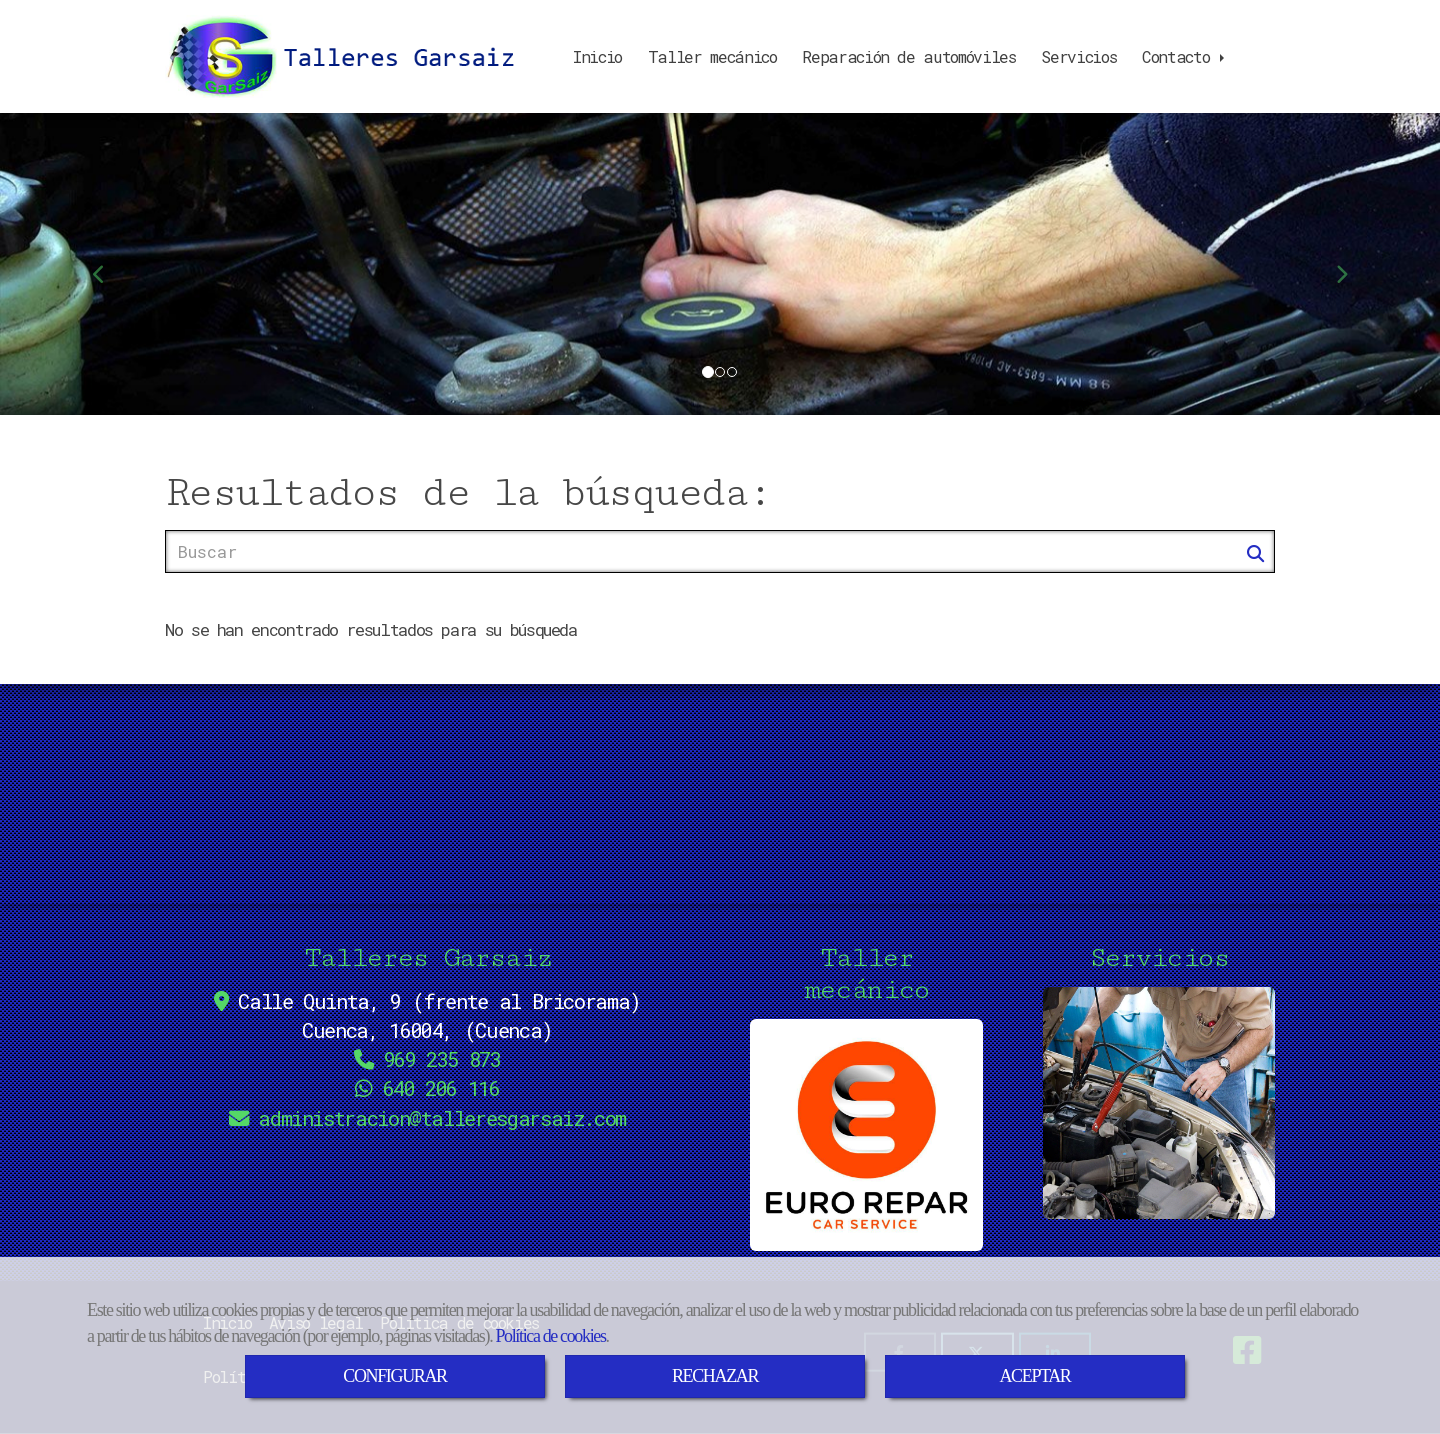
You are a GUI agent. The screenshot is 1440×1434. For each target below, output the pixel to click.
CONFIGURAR (394, 1376)
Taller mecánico (712, 56)
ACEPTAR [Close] (1034, 1376)
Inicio (597, 56)
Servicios (1078, 56)
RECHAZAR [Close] (715, 1376)
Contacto (1185, 56)
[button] (108, 264)
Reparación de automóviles (908, 56)
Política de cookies (550, 1336)
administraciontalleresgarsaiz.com (442, 1118)
